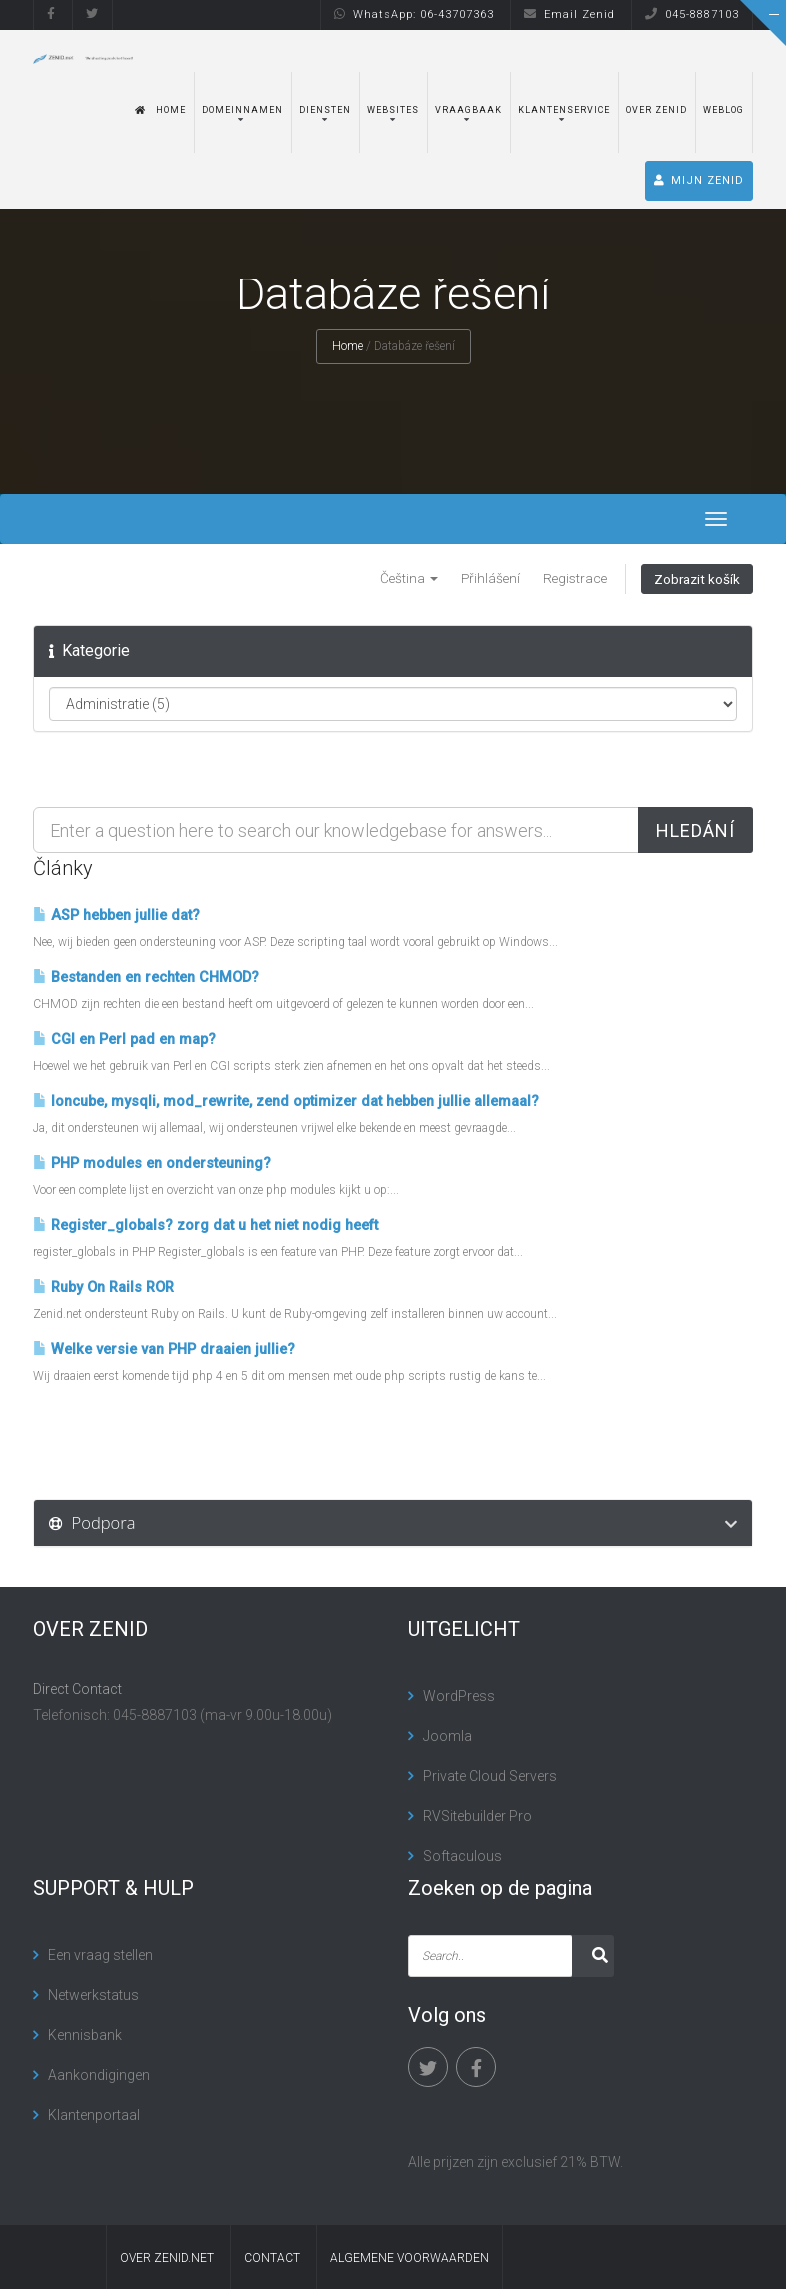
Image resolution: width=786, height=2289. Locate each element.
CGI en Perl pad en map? (124, 1039)
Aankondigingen (99, 2075)
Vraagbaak (468, 110)
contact (272, 2258)
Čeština (409, 578)
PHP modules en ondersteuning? (152, 1163)
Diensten (325, 110)
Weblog (723, 110)
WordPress (459, 1696)
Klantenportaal (94, 2115)
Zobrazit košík (697, 579)
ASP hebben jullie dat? (116, 915)
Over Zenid (656, 110)
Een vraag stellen (100, 1955)
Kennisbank (85, 2035)
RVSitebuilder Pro (477, 1816)
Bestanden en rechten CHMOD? (146, 977)
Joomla (447, 1736)
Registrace (575, 578)
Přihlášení (490, 578)
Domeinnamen (242, 110)
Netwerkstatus (93, 1995)
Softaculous (462, 1856)
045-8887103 (692, 14)
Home (160, 110)
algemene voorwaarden (409, 2258)
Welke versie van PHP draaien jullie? (164, 1349)
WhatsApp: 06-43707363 (414, 14)
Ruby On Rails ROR (103, 1287)
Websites (393, 110)
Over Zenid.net (167, 2258)
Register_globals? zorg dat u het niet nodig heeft (205, 1225)
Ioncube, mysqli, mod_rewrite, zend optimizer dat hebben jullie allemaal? (286, 1101)
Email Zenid (569, 14)
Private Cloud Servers (490, 1776)
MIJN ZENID (699, 180)
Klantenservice (564, 110)
